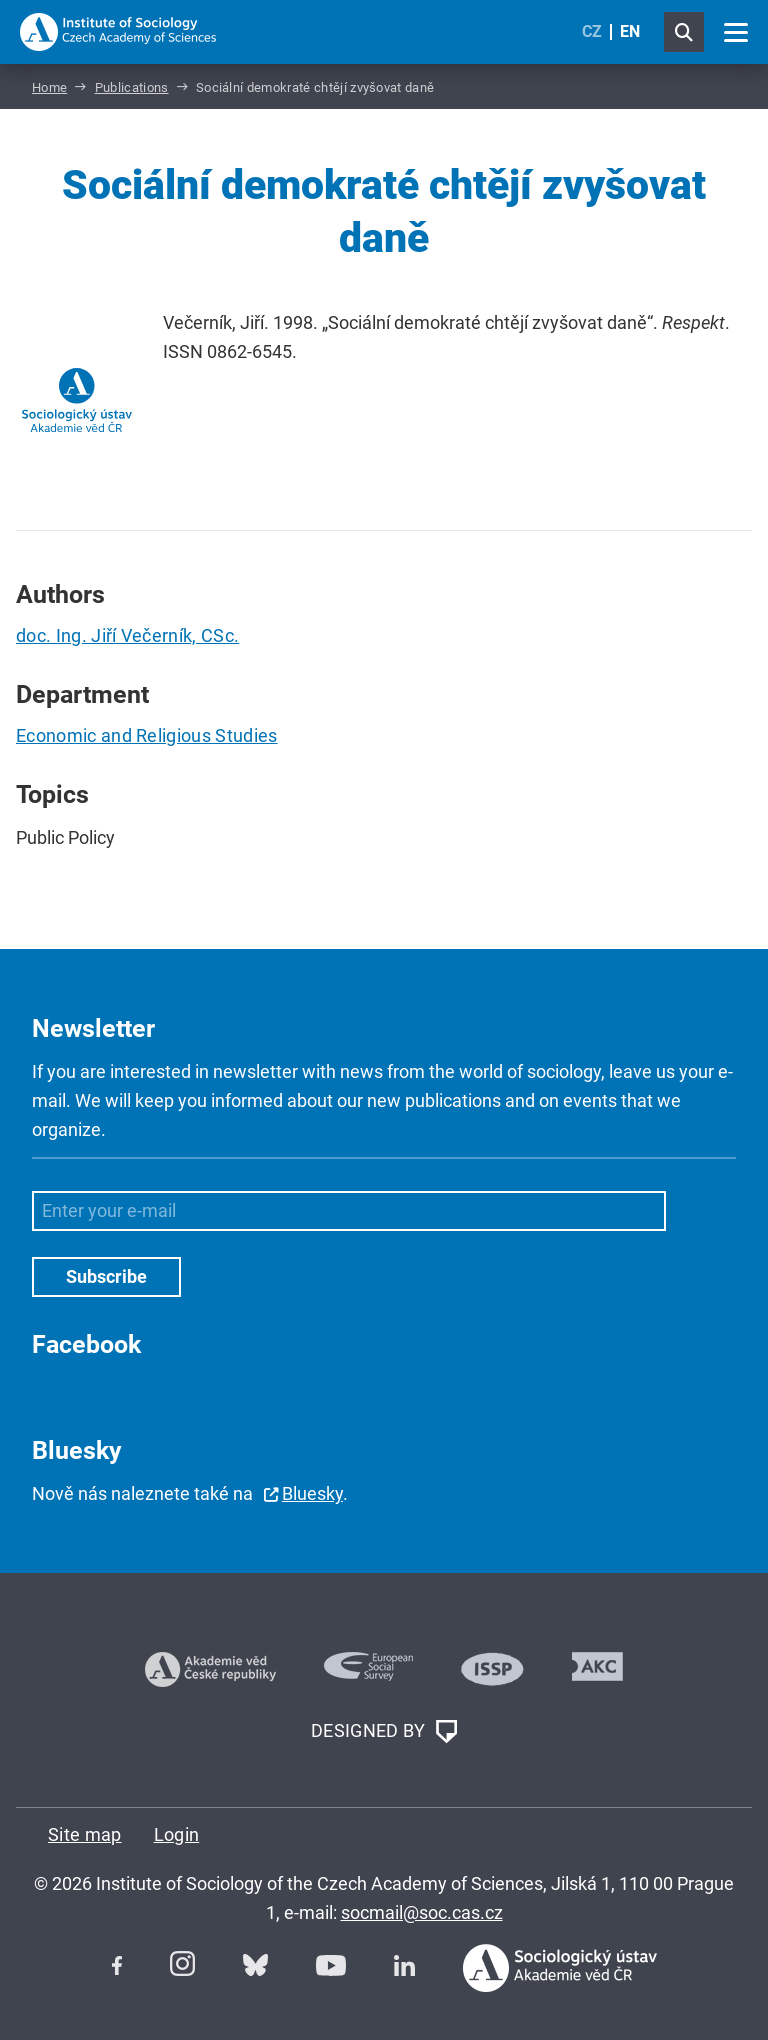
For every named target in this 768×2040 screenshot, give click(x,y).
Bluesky (312, 1493)
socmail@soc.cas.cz (422, 1912)
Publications (132, 87)
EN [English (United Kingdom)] (630, 31)
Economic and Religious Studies (147, 735)
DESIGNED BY (384, 1732)
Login (177, 1834)
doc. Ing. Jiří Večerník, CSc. (127, 635)
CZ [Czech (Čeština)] (592, 31)
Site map (85, 1834)
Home (49, 87)
